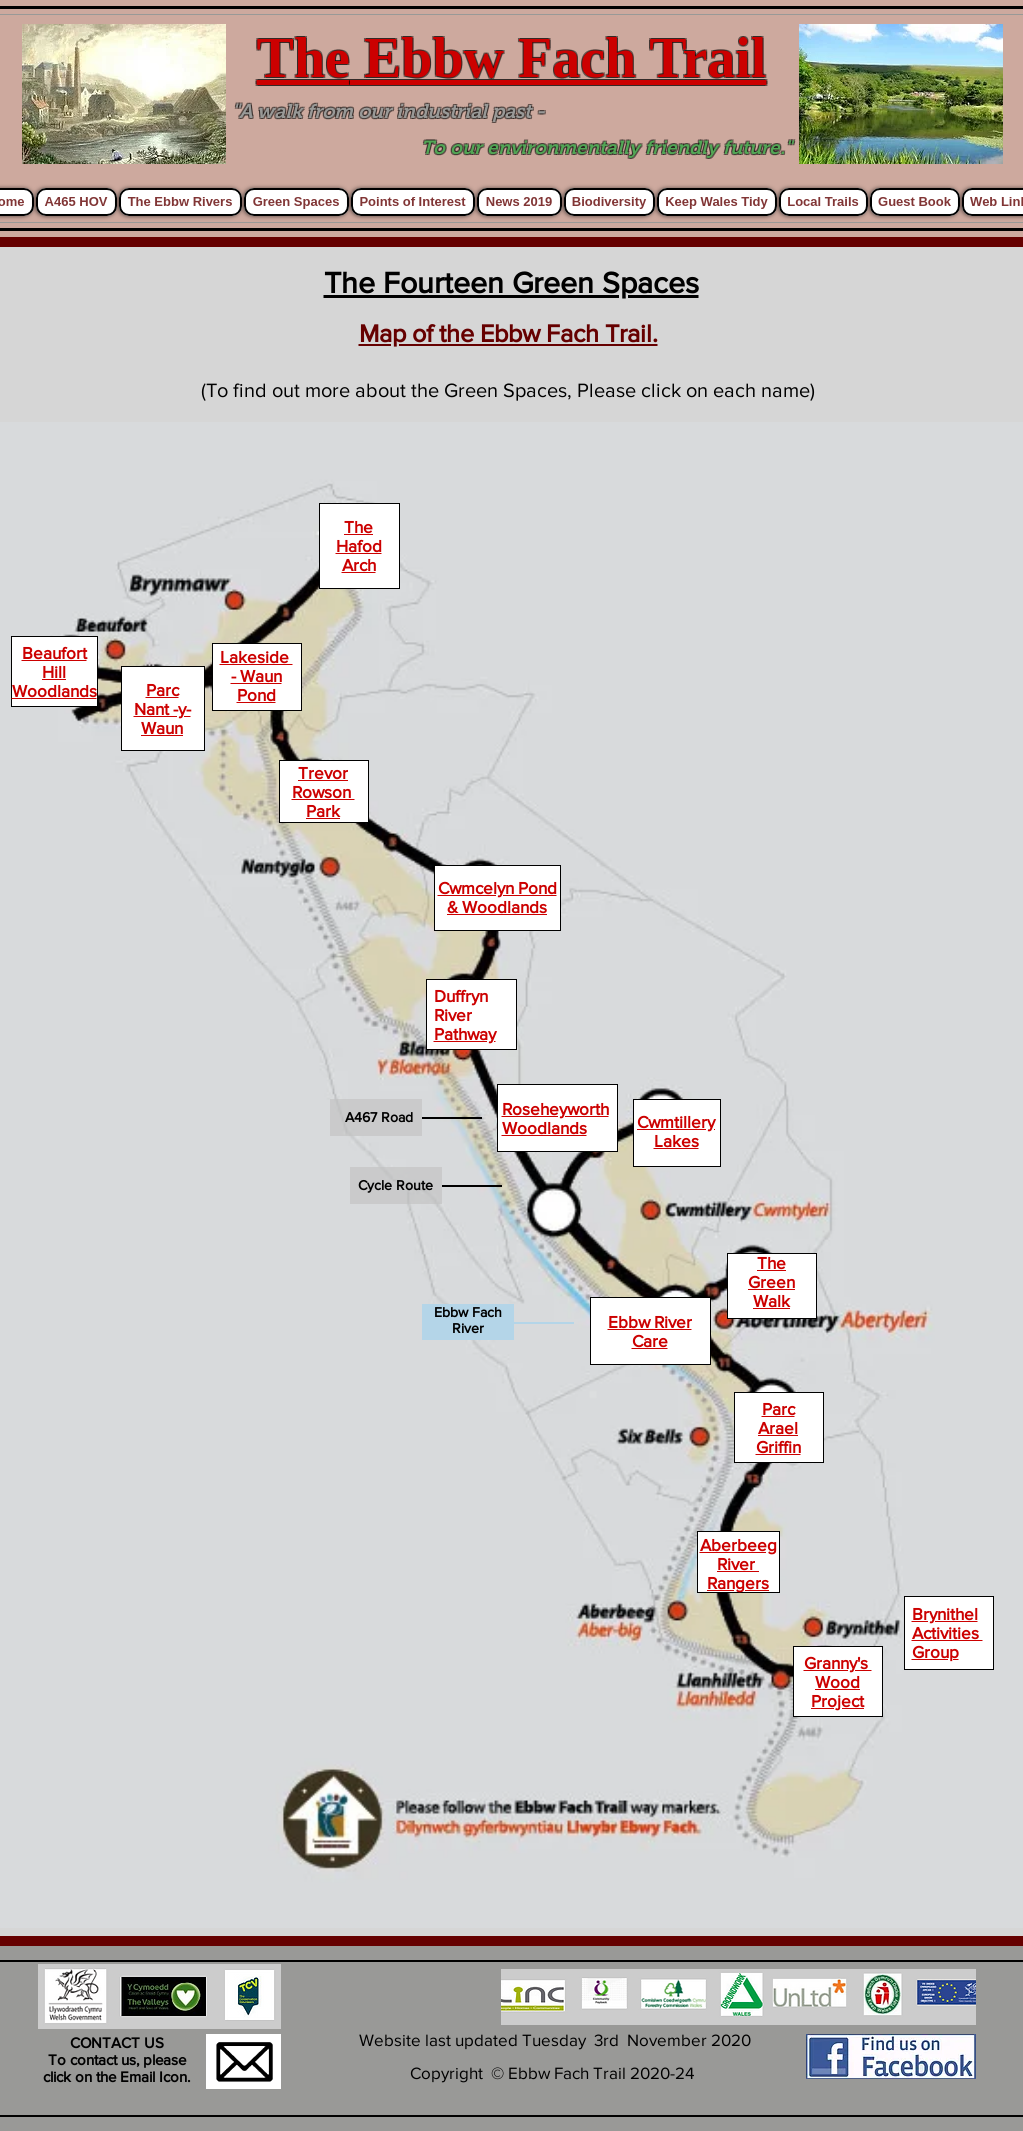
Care (650, 1340)
